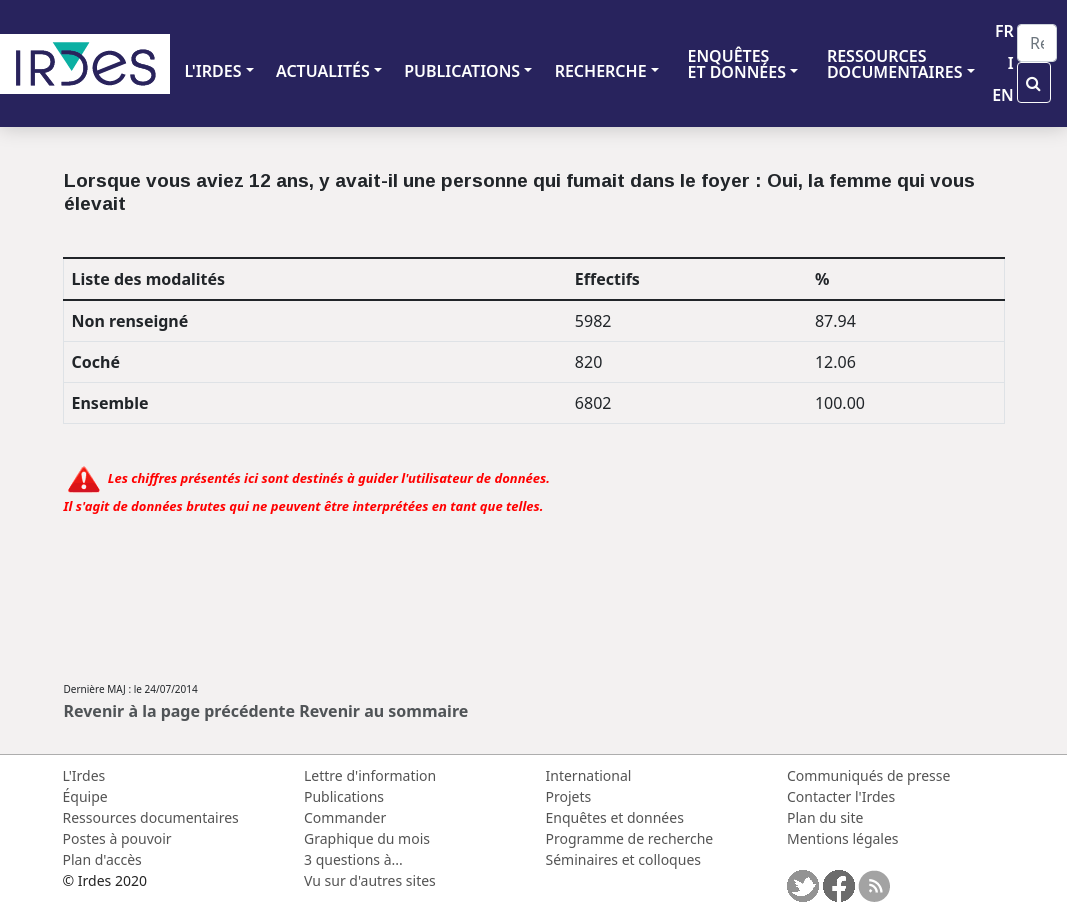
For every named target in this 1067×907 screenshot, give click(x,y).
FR (1004, 31)
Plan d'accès (102, 859)
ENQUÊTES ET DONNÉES (736, 64)
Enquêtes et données (615, 817)
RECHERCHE (601, 71)
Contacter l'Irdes (841, 796)
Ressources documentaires (151, 817)
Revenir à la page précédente (180, 711)
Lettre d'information (370, 775)
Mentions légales (843, 838)
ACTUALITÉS (323, 71)
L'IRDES (212, 71)
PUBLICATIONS (462, 71)
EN (1003, 95)
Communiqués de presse (868, 775)
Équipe (85, 796)
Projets (569, 796)
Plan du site (825, 817)
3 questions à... (353, 859)
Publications (344, 796)
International (589, 775)
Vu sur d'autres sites (370, 880)
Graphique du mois (367, 838)
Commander (345, 817)
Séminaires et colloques (623, 859)
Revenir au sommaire (383, 711)
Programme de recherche (630, 838)
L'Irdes (84, 775)
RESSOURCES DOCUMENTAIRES (895, 64)
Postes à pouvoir (117, 838)
